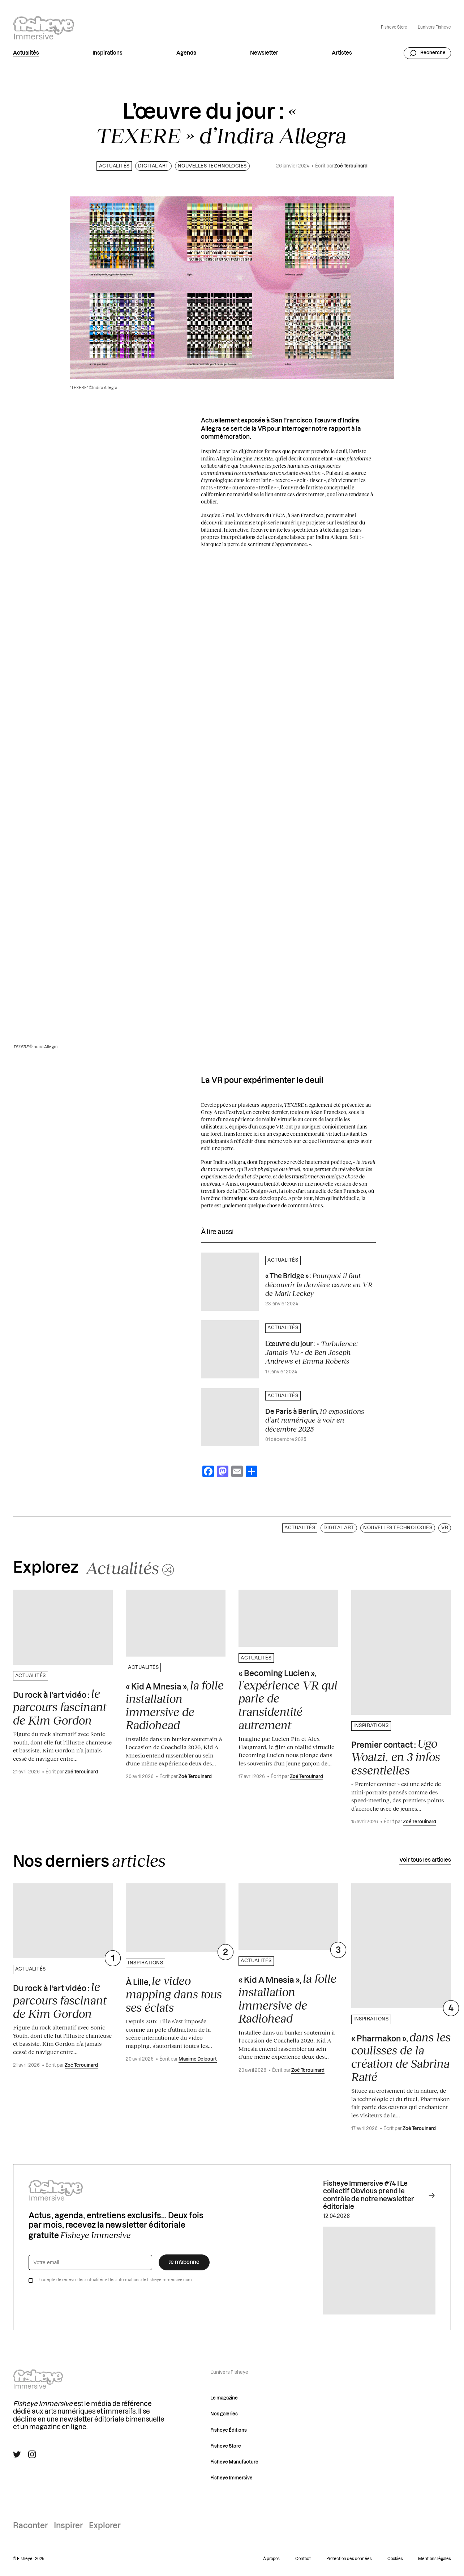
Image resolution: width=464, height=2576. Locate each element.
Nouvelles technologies (212, 166)
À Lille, (174, 1994)
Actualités (26, 53)
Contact (303, 2559)
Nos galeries (224, 2414)
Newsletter (264, 53)
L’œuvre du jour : (311, 1352)
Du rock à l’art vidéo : (60, 1707)
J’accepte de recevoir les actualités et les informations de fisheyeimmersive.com (114, 2280)
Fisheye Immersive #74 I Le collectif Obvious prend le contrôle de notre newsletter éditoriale (379, 2195)
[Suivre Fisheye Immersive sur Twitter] (17, 2454)
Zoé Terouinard (351, 166)
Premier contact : (395, 1757)
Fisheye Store (394, 27)
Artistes (342, 53)
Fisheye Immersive (231, 2478)
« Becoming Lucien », (288, 1700)
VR (444, 1528)
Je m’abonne (184, 2262)
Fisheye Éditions (228, 2430)
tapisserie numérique (280, 522)
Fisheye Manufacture (234, 2462)
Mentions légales (434, 2559)
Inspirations (108, 53)
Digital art (153, 166)
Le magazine (224, 2398)
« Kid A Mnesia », (175, 1705)
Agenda (186, 53)
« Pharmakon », (401, 2057)
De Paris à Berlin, (314, 1420)
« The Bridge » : (319, 1284)
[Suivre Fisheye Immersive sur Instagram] (32, 2454)
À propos (271, 2559)
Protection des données (349, 2559)
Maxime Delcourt (198, 2059)
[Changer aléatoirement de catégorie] (130, 1568)
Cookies (395, 2559)
